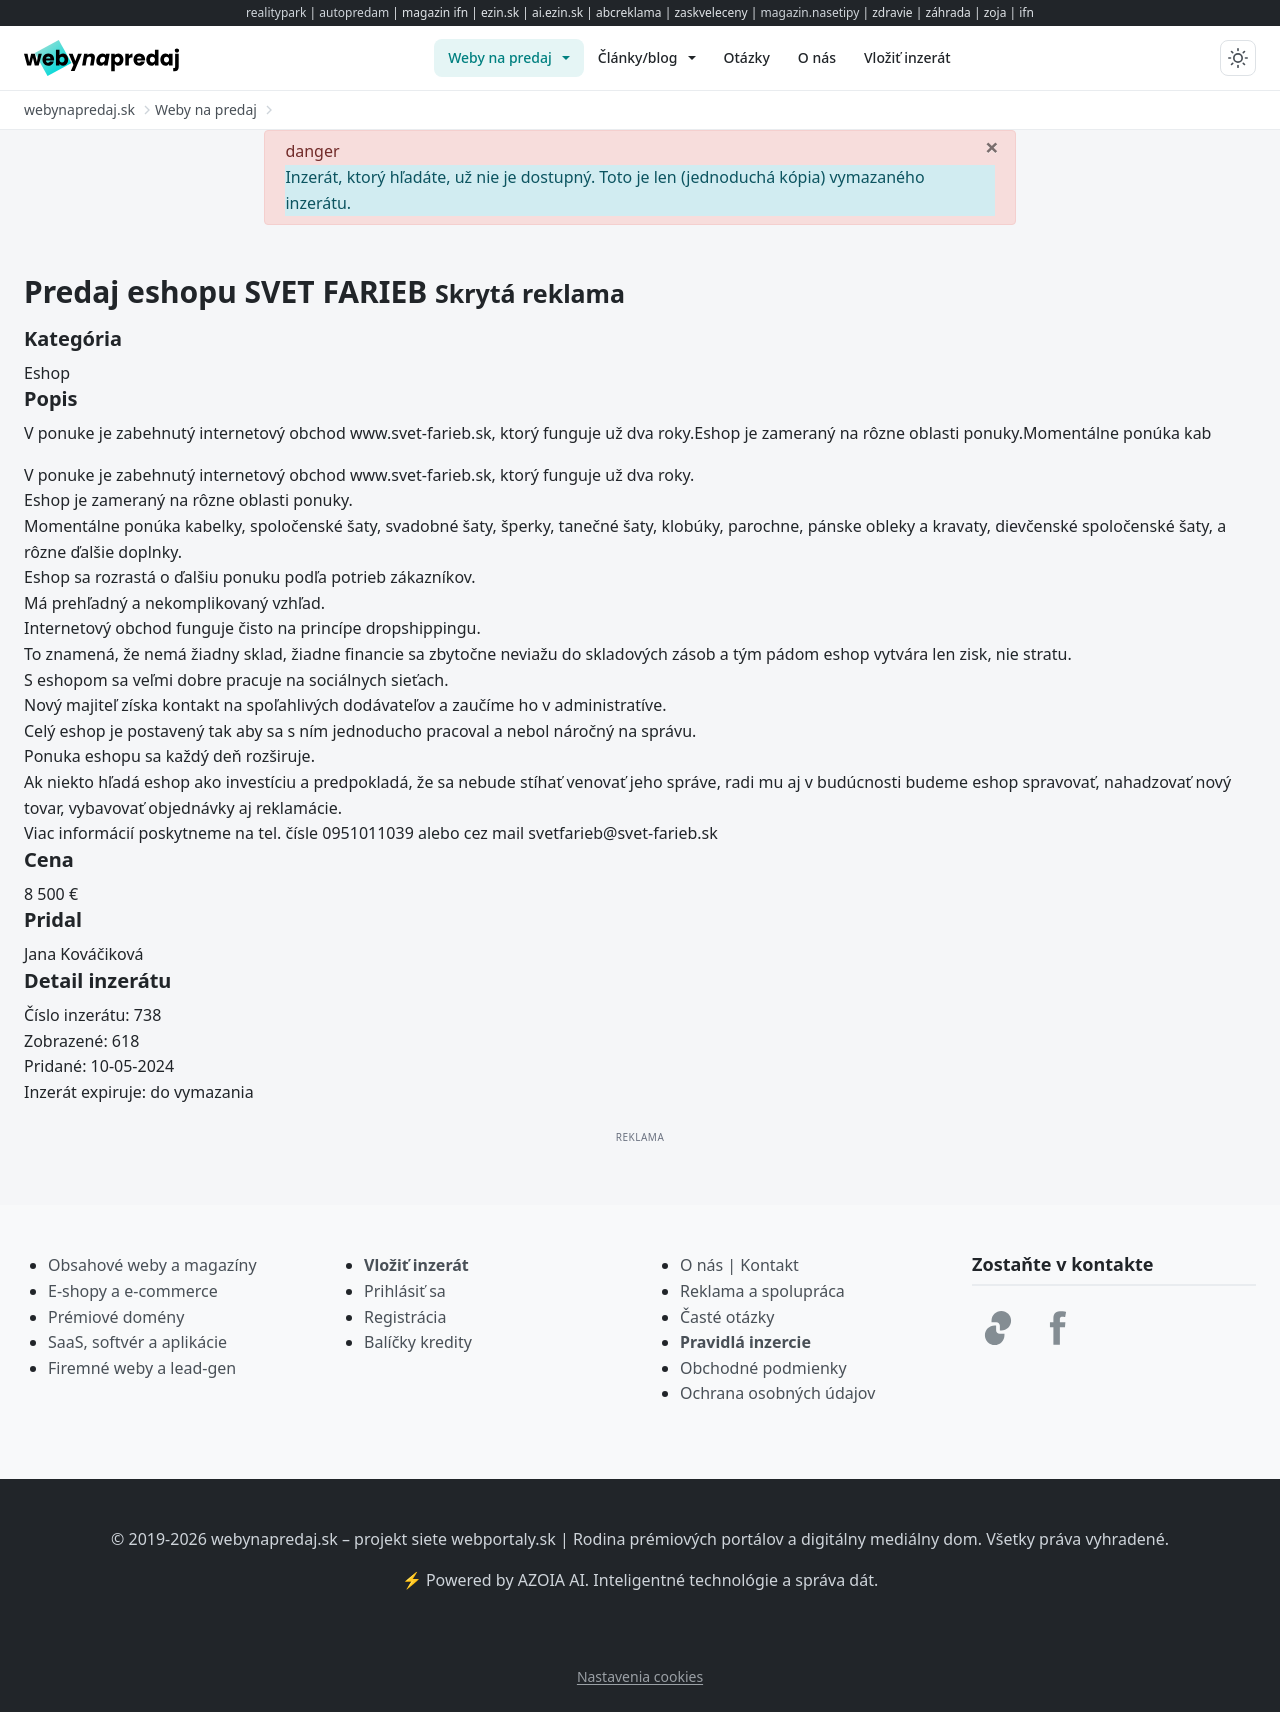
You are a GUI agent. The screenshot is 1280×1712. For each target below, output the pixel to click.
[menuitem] (509, 58)
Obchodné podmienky (763, 1368)
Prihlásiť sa (405, 1291)
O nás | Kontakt (739, 1265)
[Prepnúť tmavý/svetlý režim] (1238, 58)
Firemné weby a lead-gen (142, 1368)
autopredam (354, 12)
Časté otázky (727, 1317)
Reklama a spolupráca (762, 1291)
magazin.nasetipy (810, 12)
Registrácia (405, 1317)
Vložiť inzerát (416, 1265)
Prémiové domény (116, 1317)
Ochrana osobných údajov (777, 1393)
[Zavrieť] (992, 146)
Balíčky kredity (418, 1342)
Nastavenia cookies (640, 1676)
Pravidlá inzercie (745, 1342)
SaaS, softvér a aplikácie (137, 1342)
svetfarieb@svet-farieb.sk (622, 833)
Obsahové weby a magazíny (152, 1265)
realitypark (276, 12)
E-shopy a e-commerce (133, 1291)
